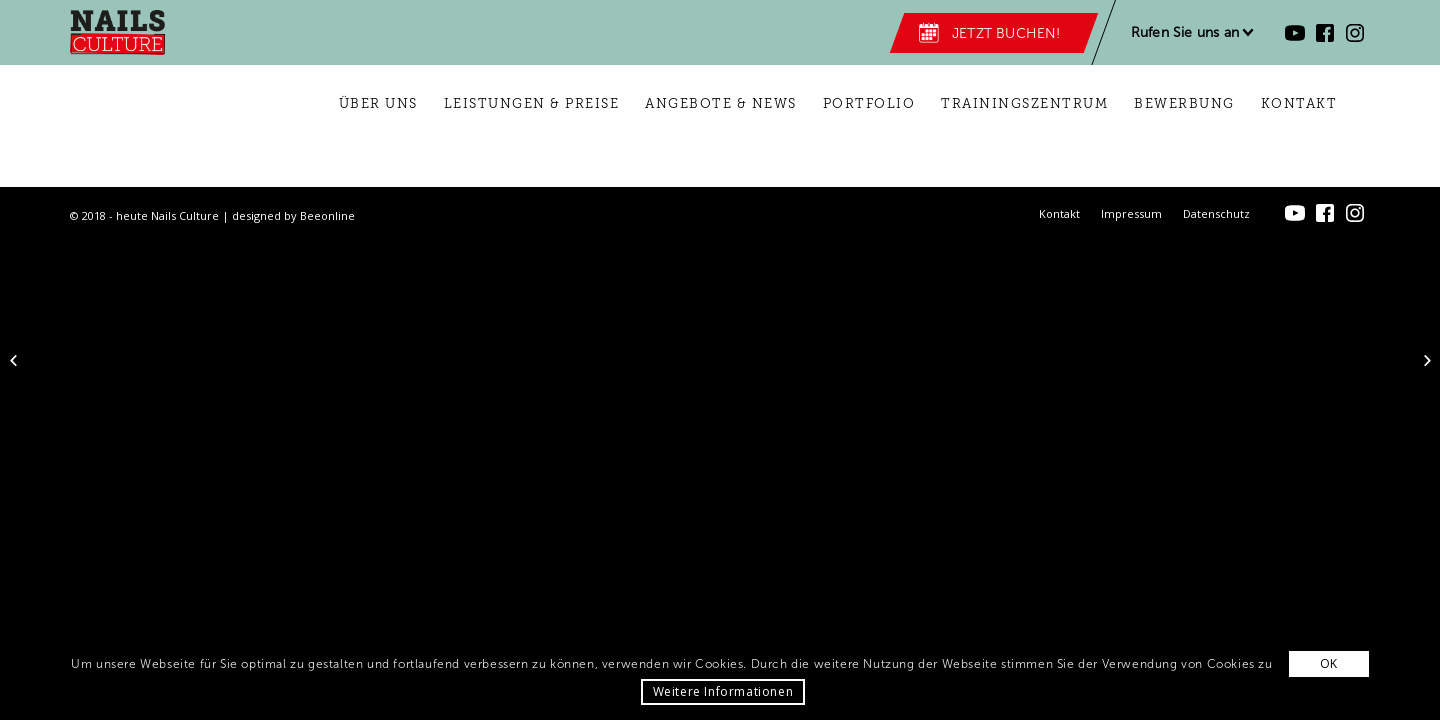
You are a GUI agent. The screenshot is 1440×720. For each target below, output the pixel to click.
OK (1329, 663)
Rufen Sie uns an (1185, 32)
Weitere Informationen (723, 691)
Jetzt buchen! (1006, 33)
